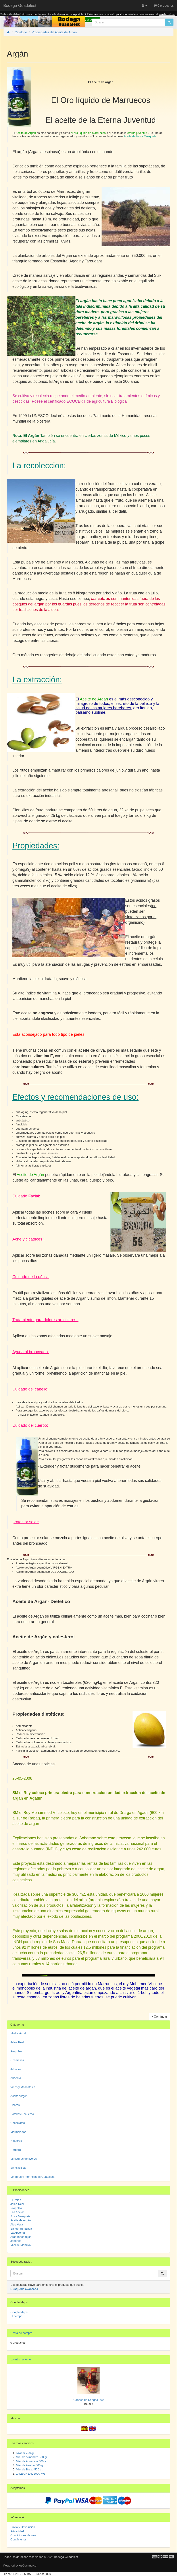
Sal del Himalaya (21, 2228)
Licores (15, 2105)
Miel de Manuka (20, 2245)
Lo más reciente (20, 2359)
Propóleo (16, 2208)
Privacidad (17, 2531)
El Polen (15, 2200)
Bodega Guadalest (19, 5)
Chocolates (17, 2123)
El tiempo (16, 2316)
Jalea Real (17, 2042)
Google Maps (18, 2312)
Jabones (15, 2069)
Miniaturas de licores (23, 2158)
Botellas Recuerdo (22, 2114)
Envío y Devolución (22, 2527)
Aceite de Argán (20, 2220)
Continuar (159, 2016)
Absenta (15, 2078)
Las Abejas (17, 2212)
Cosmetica (17, 2060)
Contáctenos (18, 2539)
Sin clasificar (18, 2167)
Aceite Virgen (18, 2096)
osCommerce (27, 2565)
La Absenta (17, 2232)
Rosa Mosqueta (20, 2216)
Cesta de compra (21, 2333)
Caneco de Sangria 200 (88, 2399)
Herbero (15, 2149)
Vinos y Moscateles (22, 2087)
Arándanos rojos (20, 2236)
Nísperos (16, 2140)
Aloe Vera (16, 2224)
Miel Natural (18, 2033)
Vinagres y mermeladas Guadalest (32, 2176)
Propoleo (16, 2051)
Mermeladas (18, 2132)
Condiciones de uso (23, 2535)
